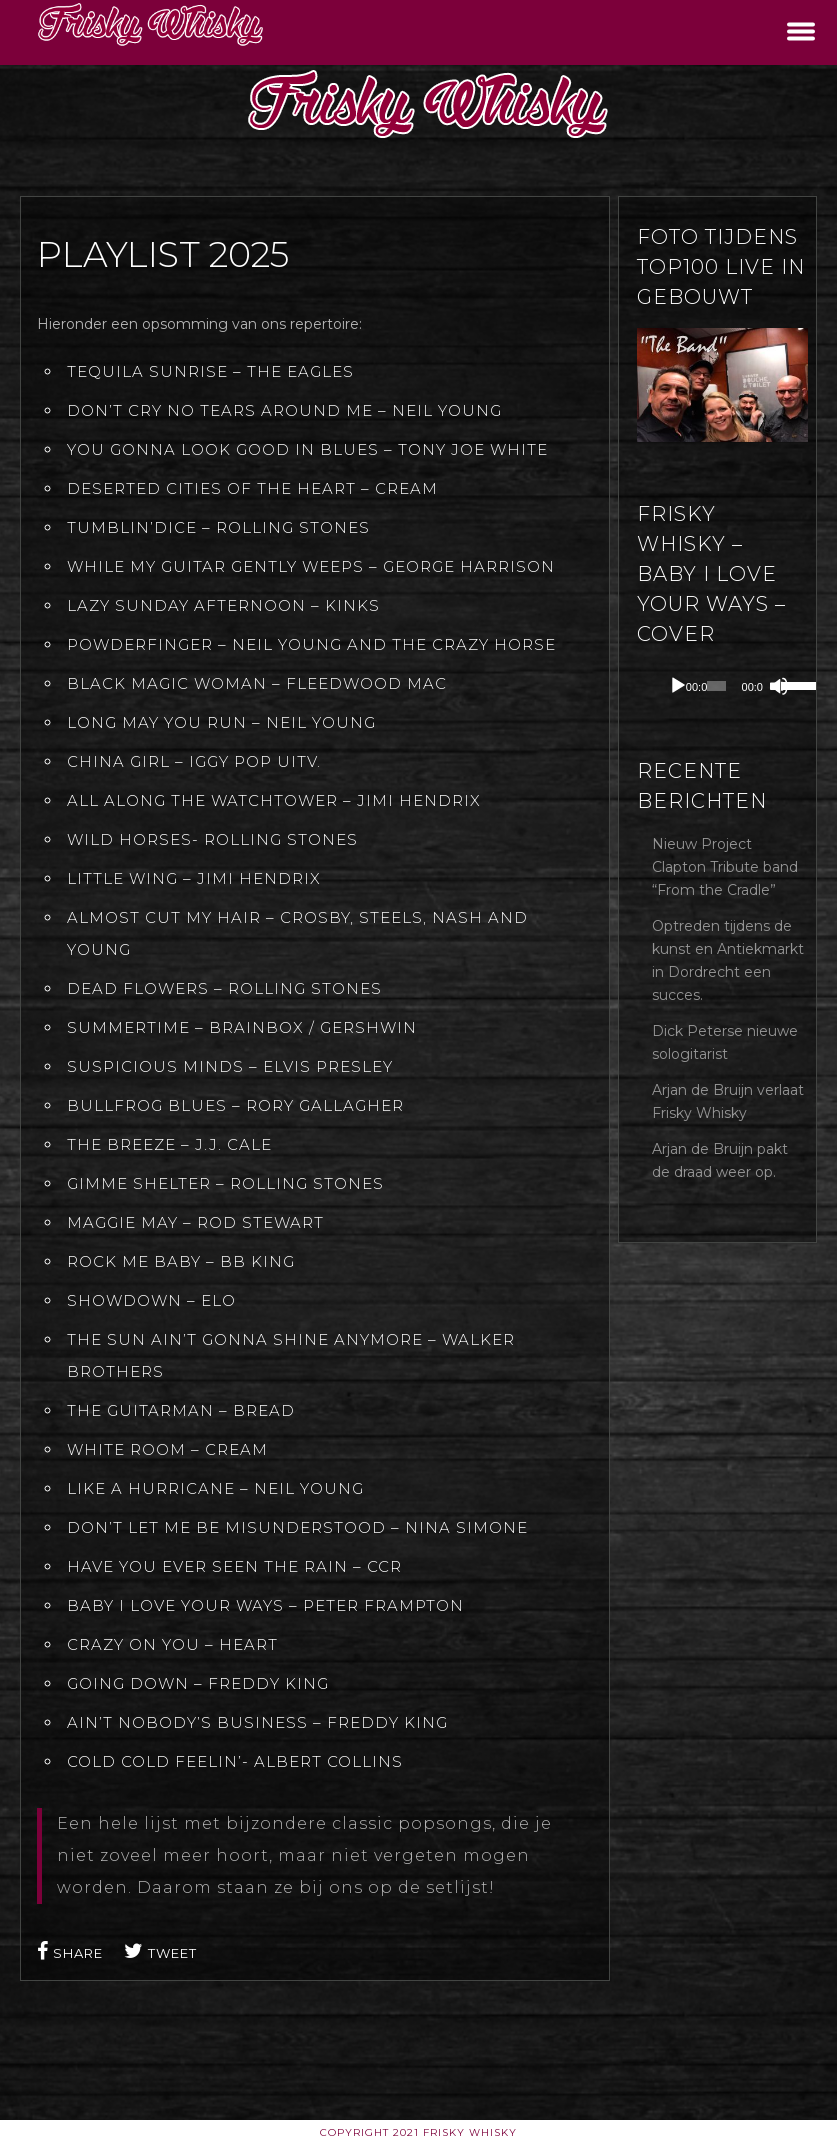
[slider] (716, 686)
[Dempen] (779, 686)
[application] (737, 686)
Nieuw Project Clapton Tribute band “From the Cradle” (725, 867)
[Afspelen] (678, 686)
